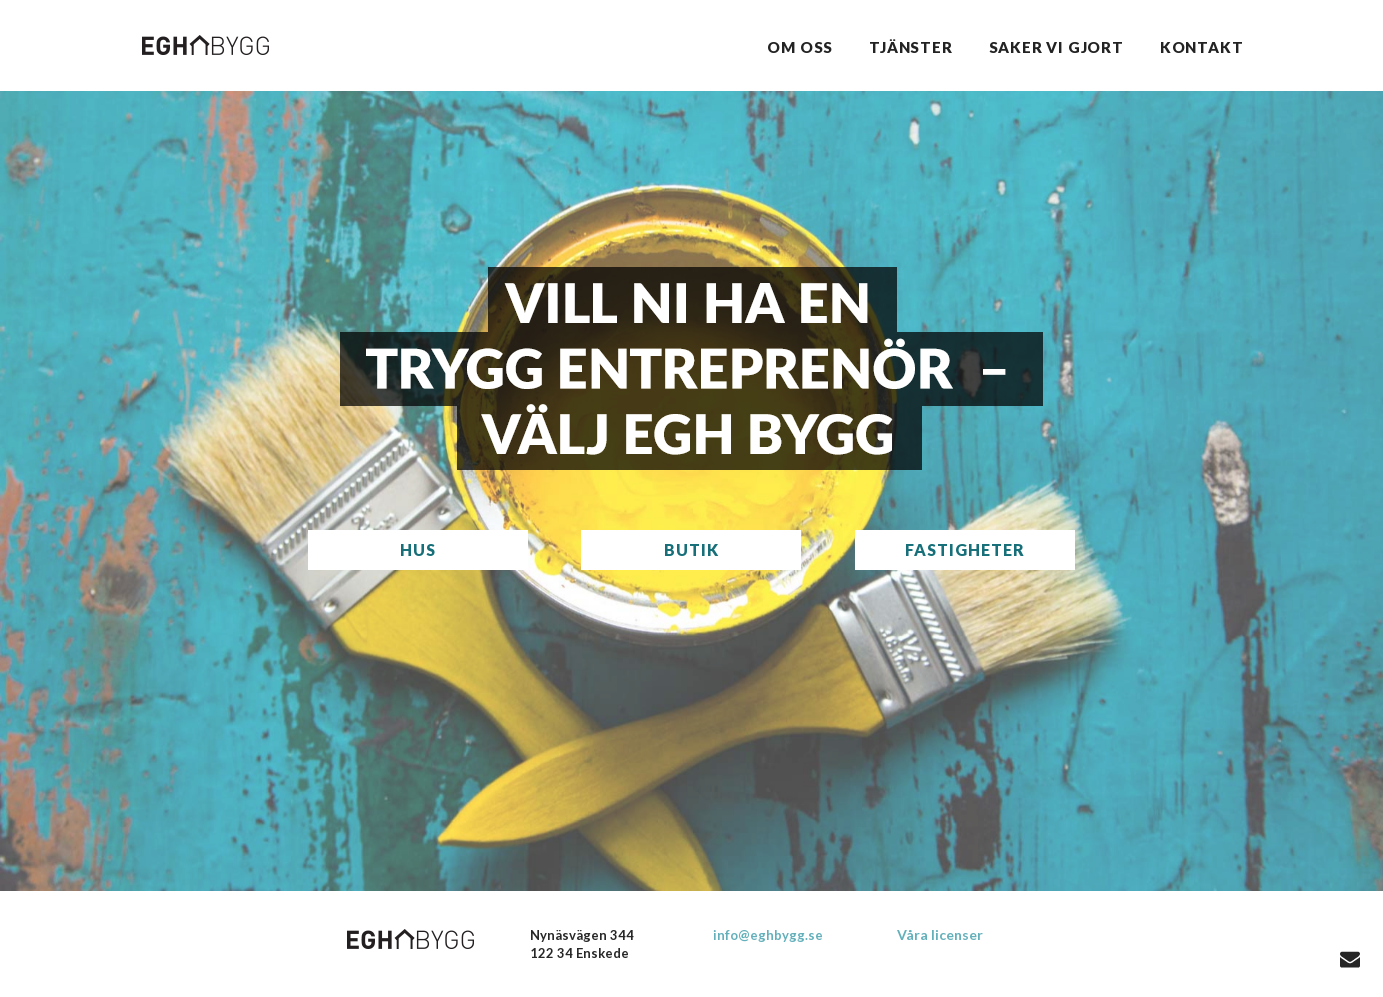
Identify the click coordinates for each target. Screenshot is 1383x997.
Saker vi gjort (1056, 47)
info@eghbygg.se (768, 935)
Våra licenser (940, 934)
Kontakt (1202, 47)
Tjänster (910, 47)
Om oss (800, 47)
